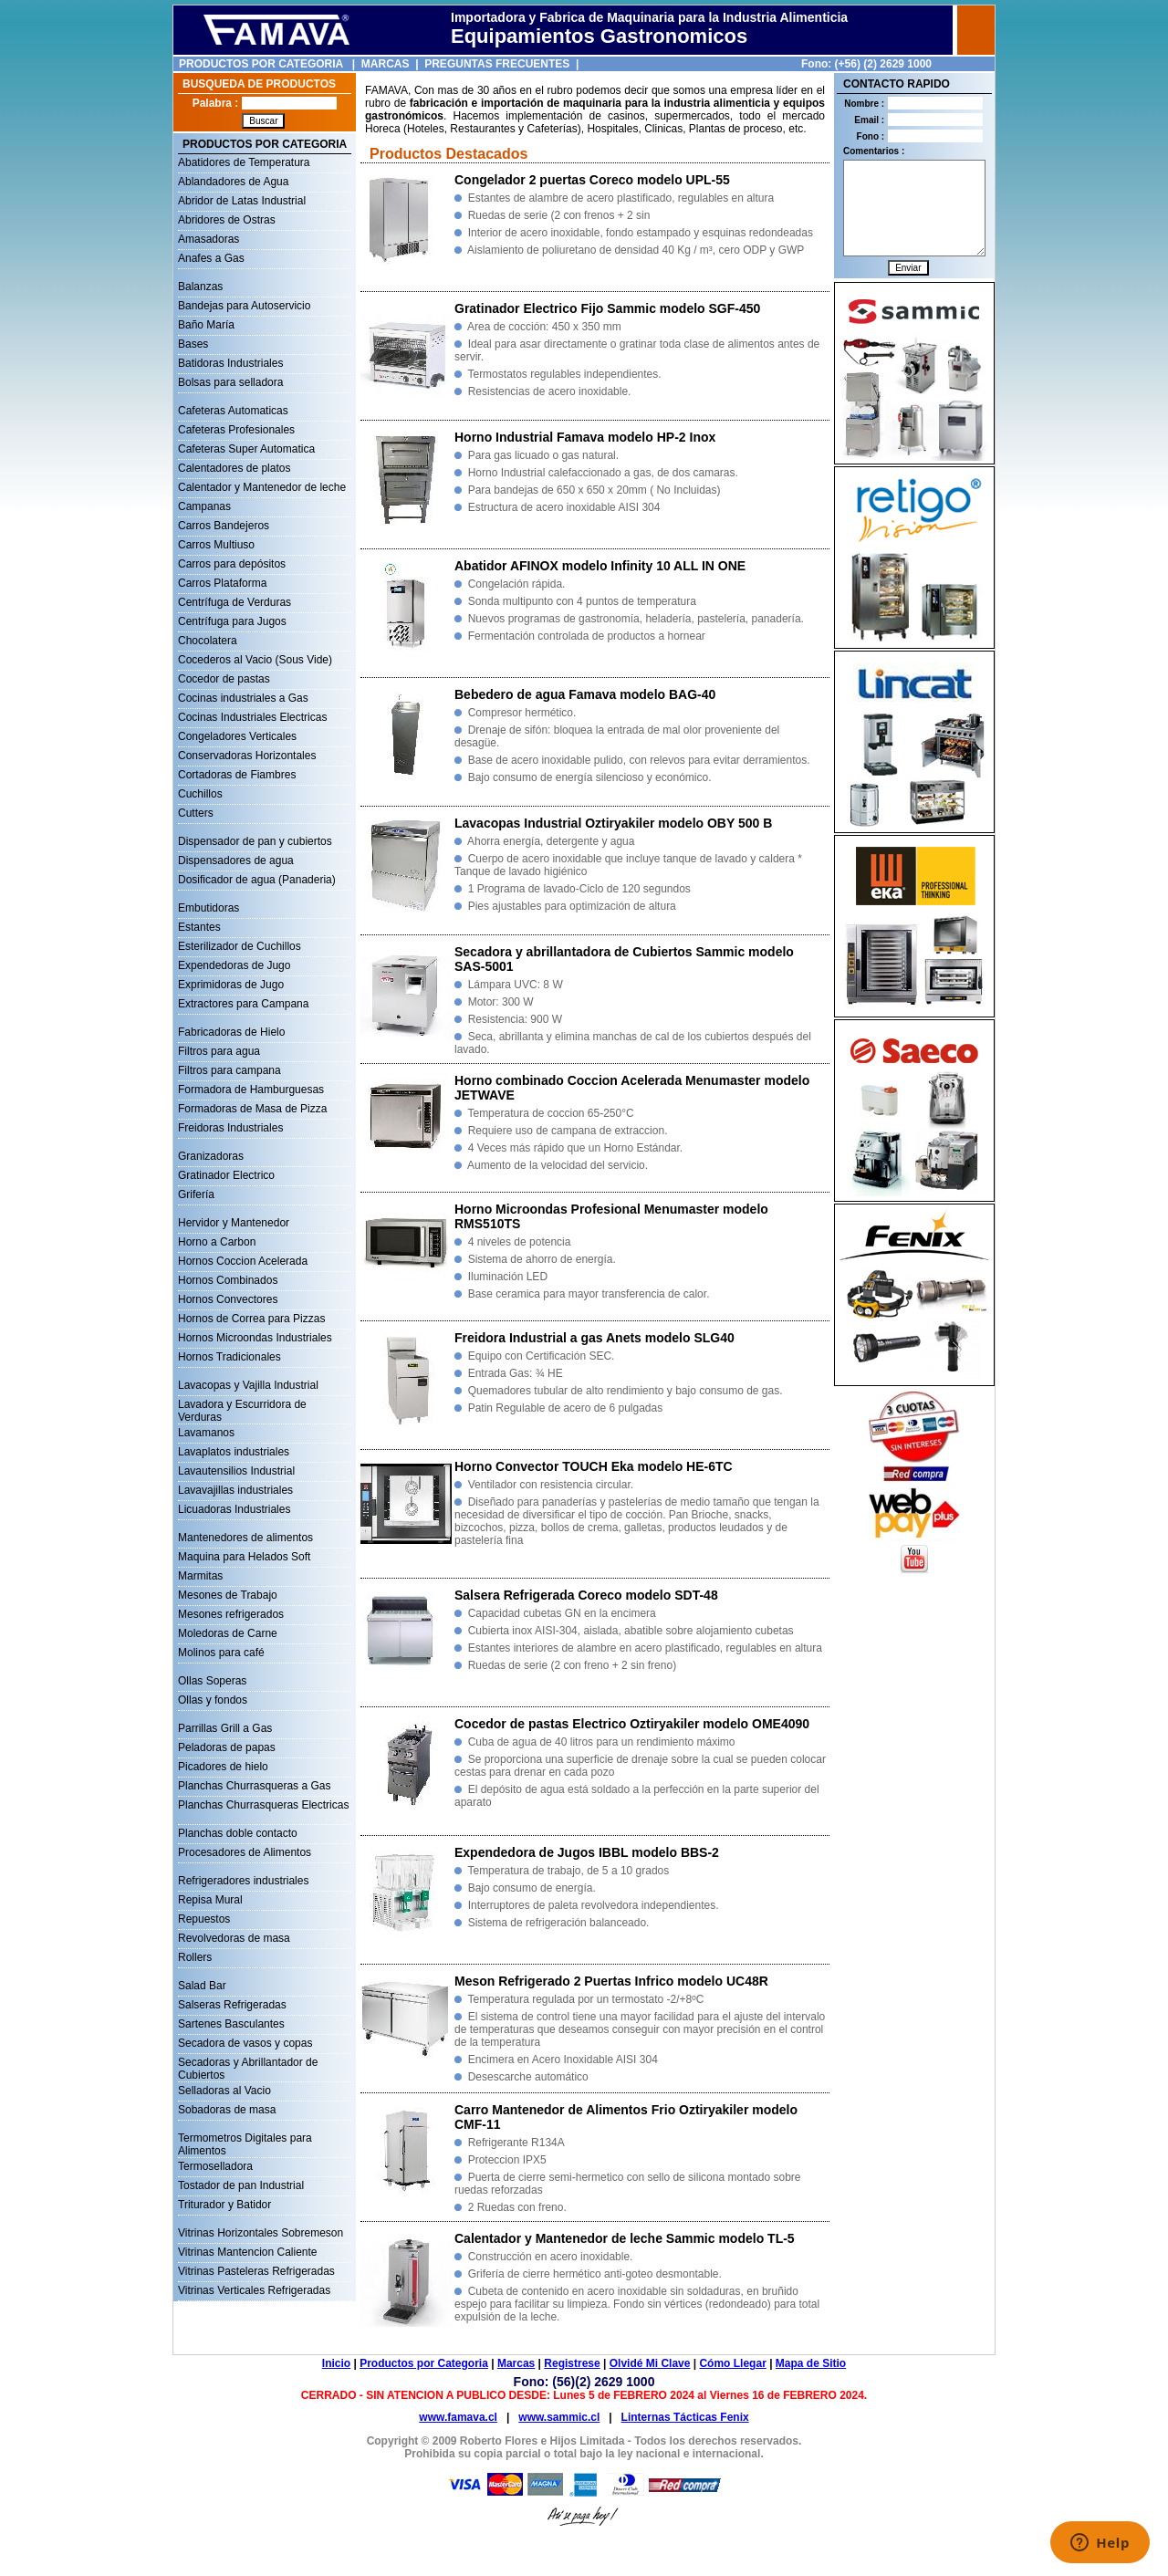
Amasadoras (208, 239)
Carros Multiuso (216, 544)
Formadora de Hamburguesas (251, 1089)
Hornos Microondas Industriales (255, 1337)
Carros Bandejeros (223, 525)
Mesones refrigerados (231, 1614)
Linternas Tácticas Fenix (685, 2417)
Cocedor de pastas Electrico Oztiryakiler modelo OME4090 (631, 1723)
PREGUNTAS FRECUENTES (496, 63)
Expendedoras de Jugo (234, 965)
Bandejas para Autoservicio (244, 305)
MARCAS (385, 63)
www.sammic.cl (559, 2417)
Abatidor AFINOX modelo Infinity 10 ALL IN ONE (600, 565)
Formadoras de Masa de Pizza (252, 1108)
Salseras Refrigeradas (232, 2004)
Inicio (336, 2363)
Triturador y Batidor (224, 2204)
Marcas (516, 2363)
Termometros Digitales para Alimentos (245, 2140)
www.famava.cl (458, 2417)
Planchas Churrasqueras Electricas (263, 1805)
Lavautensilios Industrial (236, 1471)
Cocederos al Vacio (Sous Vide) (255, 659)
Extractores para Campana (243, 1003)
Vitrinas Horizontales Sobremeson (260, 2233)
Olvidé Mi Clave (650, 2363)
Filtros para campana (229, 1070)
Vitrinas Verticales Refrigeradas (254, 2290)
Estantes (199, 927)
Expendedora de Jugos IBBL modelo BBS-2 (586, 1852)
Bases (193, 344)
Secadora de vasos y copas (245, 2043)
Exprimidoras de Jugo (231, 984)
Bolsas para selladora (230, 382)
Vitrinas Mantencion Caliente (248, 2252)
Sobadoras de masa (227, 2109)
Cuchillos (200, 793)
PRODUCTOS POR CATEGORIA (261, 63)
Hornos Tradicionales (229, 1357)
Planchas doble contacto (237, 1833)
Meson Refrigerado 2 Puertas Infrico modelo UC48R (611, 1981)
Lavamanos (206, 1432)
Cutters (196, 813)
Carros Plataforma (222, 583)
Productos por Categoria (424, 2363)
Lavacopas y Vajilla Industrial (248, 1385)
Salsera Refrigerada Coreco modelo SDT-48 (586, 1595)
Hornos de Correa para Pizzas (251, 1318)
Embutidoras (208, 908)
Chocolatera (207, 640)
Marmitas (200, 1576)
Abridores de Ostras (227, 220)
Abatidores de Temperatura (244, 162)
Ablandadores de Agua (233, 181)
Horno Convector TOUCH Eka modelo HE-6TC (593, 1466)
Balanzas (200, 286)
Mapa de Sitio (811, 2363)
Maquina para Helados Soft (244, 1556)
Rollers (195, 1957)
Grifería (196, 1194)
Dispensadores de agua (236, 860)
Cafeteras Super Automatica (246, 449)
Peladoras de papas (227, 1747)
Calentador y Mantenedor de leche (262, 487)
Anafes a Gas (211, 258)
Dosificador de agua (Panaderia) (257, 879)
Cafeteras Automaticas (233, 410)
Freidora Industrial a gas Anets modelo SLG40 (594, 1337)
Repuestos (204, 1919)
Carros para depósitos (232, 564)
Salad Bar (202, 1985)
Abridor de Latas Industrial (242, 200)
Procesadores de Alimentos (244, 1852)
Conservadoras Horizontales (247, 755)
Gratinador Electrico (226, 1175)
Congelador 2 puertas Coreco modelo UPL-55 (592, 179)
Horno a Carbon (217, 1242)
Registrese (572, 2363)
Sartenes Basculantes (231, 2024)
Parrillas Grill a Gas (225, 1728)
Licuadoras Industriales (234, 1509)
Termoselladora (215, 2166)
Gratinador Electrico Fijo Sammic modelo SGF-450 (607, 308)
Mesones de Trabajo (227, 1595)
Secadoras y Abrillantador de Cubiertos (248, 2064)
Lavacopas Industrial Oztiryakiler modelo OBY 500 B (613, 823)
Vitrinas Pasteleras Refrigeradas (256, 2271)
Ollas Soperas (212, 1680)
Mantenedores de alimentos (245, 1537)
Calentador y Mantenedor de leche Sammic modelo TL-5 (624, 2238)
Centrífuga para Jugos (232, 621)
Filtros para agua (219, 1051)
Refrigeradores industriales (243, 1880)
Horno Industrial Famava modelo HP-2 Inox (584, 437)
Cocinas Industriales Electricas (252, 717)
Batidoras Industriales (230, 363)
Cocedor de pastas (224, 679)
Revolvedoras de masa (234, 1938)
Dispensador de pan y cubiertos (255, 841)
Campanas (204, 506)
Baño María (206, 324)
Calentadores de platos (234, 468)
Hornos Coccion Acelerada (243, 1261)
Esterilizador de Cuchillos (239, 946)
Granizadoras (211, 1156)
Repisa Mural (210, 1899)
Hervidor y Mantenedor (233, 1222)
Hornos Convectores (227, 1299)
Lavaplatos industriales (233, 1451)
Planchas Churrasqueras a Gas (254, 1785)
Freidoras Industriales (230, 1127)
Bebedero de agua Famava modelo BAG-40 (584, 694)
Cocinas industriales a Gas (243, 698)
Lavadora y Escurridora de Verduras (242, 1406)
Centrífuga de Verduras (234, 602)
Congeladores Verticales (237, 736)
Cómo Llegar (732, 2363)
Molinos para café (221, 1652)
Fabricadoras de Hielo (231, 1032)
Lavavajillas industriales (235, 1490)
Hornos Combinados (227, 1280)
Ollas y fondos (212, 1700)
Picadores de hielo (223, 1766)
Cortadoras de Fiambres (237, 774)
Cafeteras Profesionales (236, 429)
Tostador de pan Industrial (241, 2185)
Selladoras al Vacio (224, 2090)
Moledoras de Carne (227, 1633)
